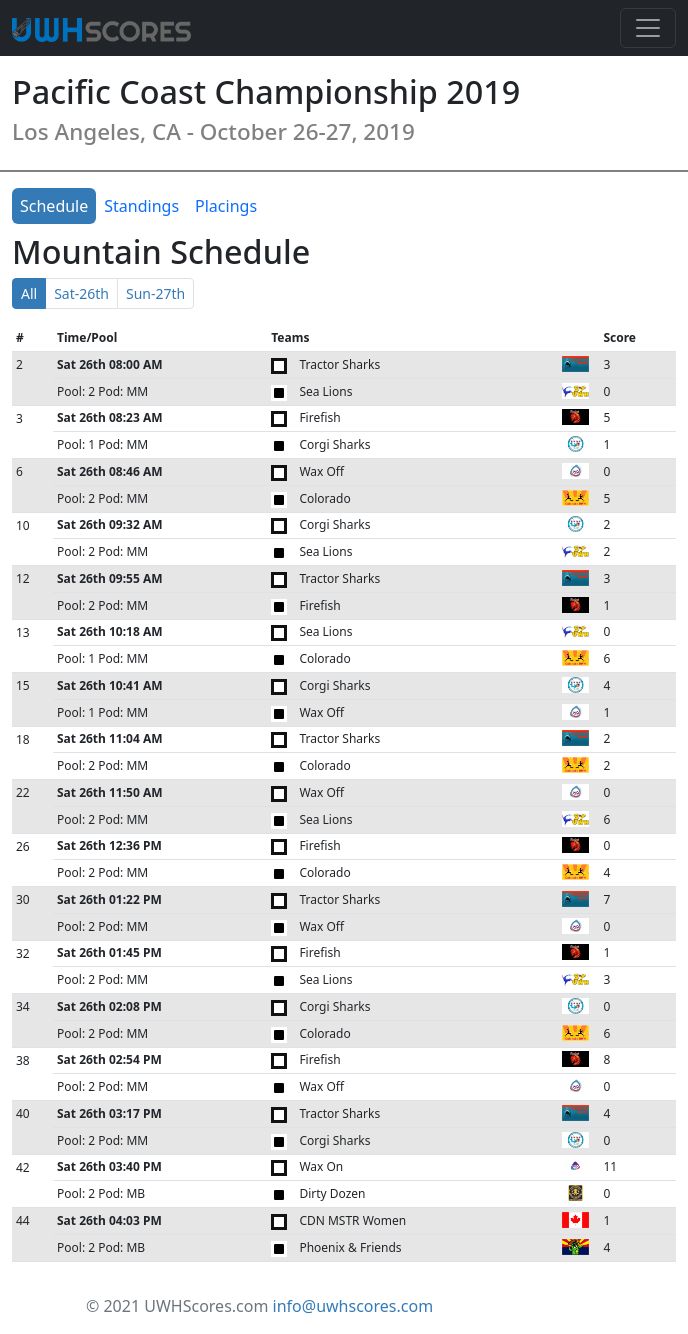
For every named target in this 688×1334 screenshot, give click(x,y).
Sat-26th (81, 293)
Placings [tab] (226, 206)
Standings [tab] (141, 206)
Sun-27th (155, 293)
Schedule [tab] (54, 206)
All (29, 293)
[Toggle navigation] (648, 28)
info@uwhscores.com (353, 1306)
